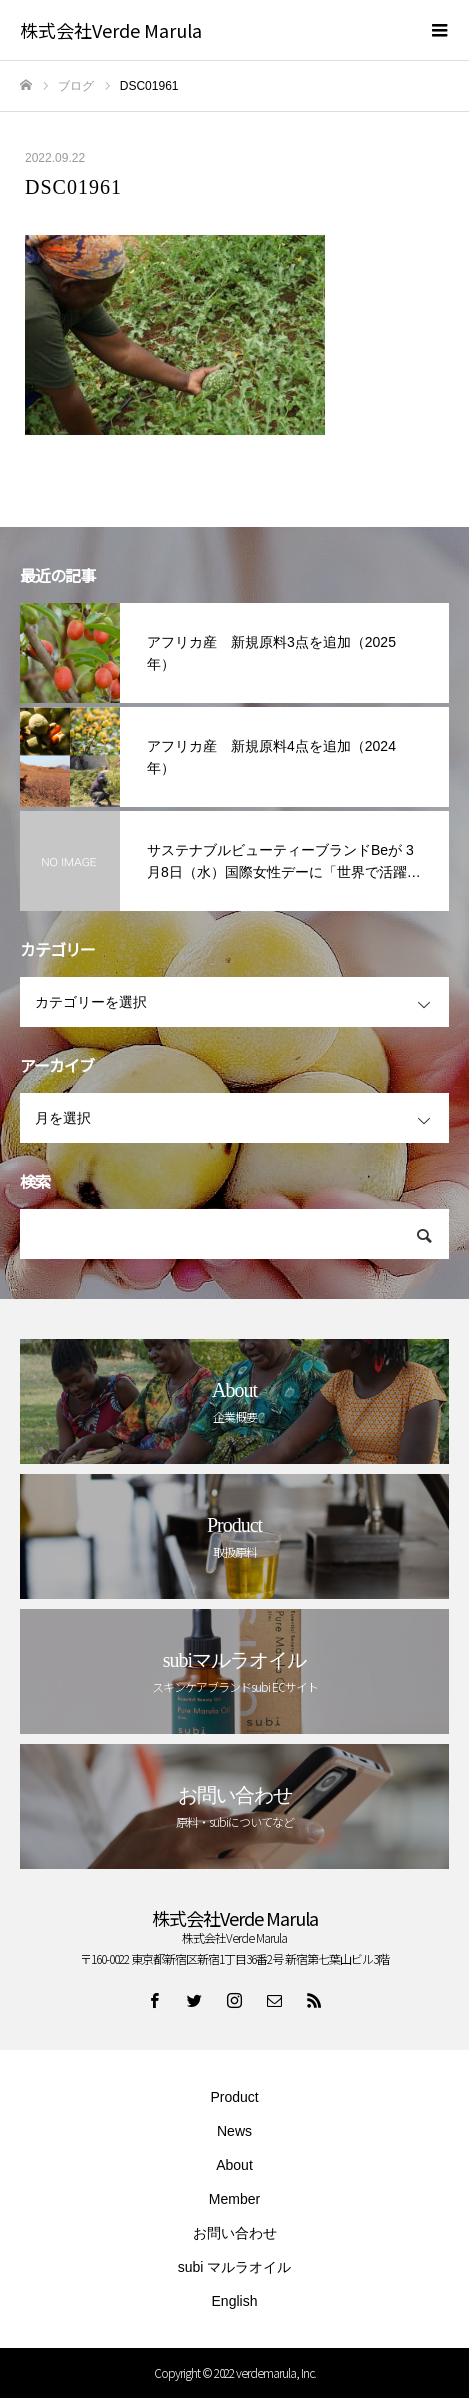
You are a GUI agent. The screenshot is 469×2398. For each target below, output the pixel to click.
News (234, 2131)
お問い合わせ (235, 2233)
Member (234, 2199)
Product (234, 2097)
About (234, 2165)
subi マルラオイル (235, 2267)
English (235, 2301)
